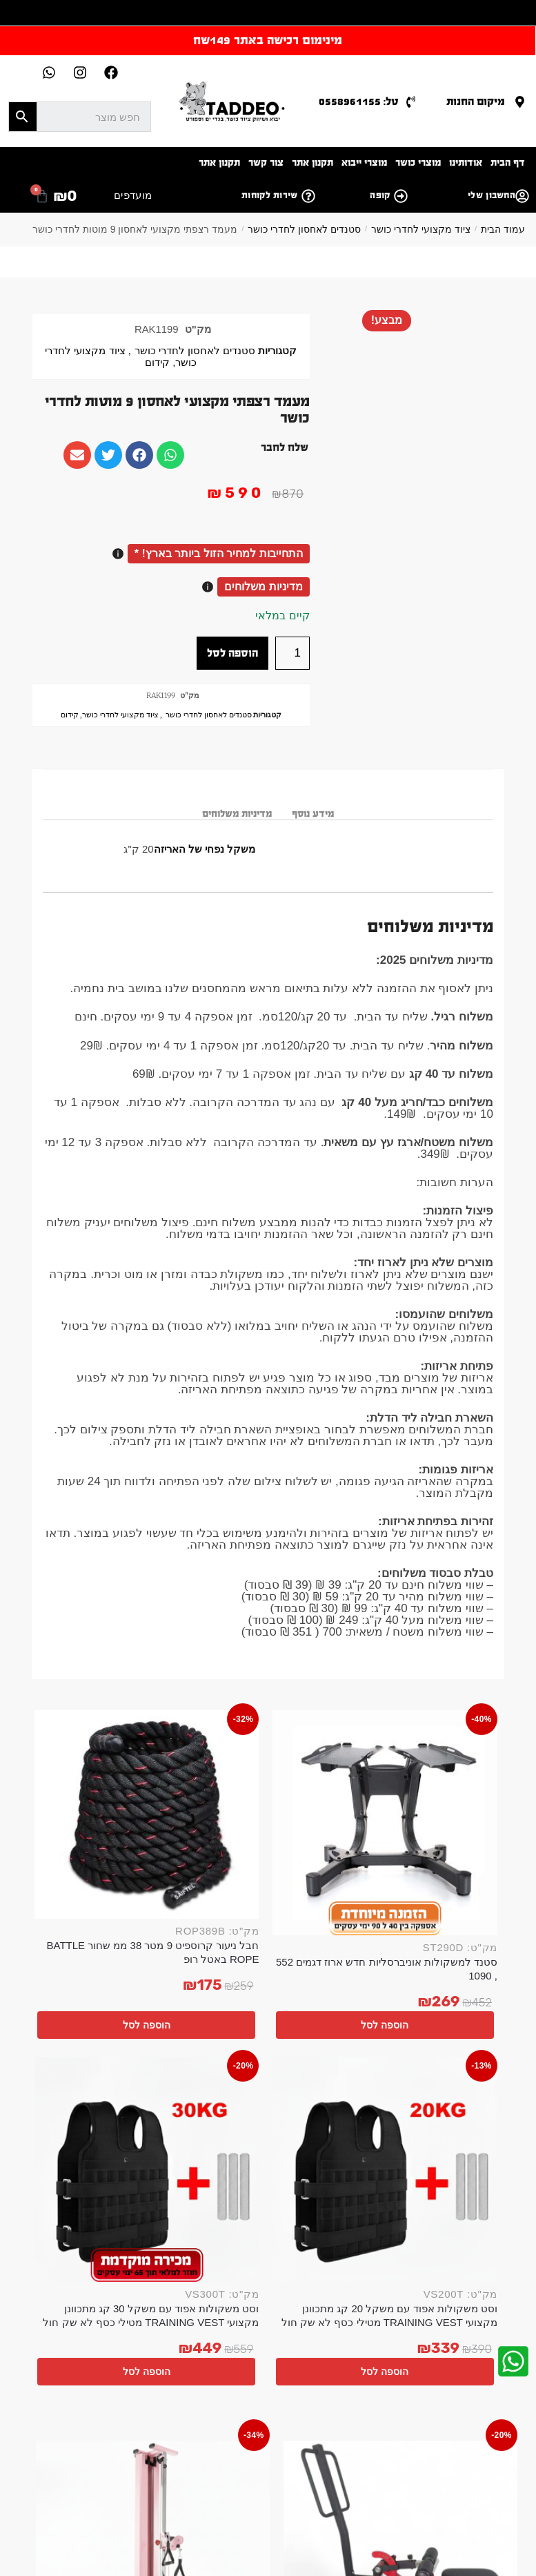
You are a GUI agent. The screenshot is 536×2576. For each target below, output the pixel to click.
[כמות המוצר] (292, 653)
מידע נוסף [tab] (313, 814)
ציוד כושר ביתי (200, 2446)
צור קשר (266, 162)
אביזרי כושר (304, 2446)
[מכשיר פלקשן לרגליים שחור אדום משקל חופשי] (461, 2055)
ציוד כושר (255, 2446)
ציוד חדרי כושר (243, 2489)
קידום (157, 362)
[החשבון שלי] (522, 196)
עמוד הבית (503, 229)
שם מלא (187, 2303)
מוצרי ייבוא (364, 162)
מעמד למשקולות (346, 2475)
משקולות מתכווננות (346, 2460)
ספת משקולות (278, 2475)
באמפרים (127, 2460)
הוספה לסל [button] (443, 1926)
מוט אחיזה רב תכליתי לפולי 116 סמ (81, 2146)
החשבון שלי (491, 195)
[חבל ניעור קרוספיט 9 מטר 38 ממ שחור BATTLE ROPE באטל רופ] (322, 1760)
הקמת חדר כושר (450, 2446)
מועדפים (133, 195)
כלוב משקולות (449, 2489)
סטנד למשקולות (87, 2475)
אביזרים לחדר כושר (372, 2446)
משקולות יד (76, 2446)
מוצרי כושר (418, 162)
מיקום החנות (475, 101)
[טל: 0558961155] (411, 102)
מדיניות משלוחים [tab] (237, 814)
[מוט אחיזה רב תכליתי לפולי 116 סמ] (82, 2055)
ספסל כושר (409, 2475)
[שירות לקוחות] (308, 196)
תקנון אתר (312, 162)
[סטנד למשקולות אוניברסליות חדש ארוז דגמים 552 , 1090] (443, 1764)
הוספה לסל (232, 652)
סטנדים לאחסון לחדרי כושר (304, 229)
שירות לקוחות (269, 195)
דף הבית (507, 162)
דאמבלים (83, 2460)
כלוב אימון (221, 2475)
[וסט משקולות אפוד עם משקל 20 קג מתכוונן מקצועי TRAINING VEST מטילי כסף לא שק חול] (200, 1764)
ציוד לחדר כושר (269, 2460)
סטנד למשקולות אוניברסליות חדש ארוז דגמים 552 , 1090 (449, 1859)
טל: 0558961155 (359, 101)
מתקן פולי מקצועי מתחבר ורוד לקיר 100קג (335, 2146)
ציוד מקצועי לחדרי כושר (420, 229)
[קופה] (401, 196)
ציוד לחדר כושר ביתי (193, 2460)
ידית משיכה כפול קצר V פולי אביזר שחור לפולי (209, 2146)
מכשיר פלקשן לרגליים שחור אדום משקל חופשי (461, 2146)
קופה (380, 195)
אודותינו (465, 162)
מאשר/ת (177, 2393)
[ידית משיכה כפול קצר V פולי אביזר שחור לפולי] (208, 2055)
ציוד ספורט (392, 2489)
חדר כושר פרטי (136, 2446)
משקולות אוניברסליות (435, 2460)
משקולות (298, 2489)
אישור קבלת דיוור (168, 2383)
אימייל (193, 2343)
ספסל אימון (461, 2475)
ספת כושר (343, 2489)
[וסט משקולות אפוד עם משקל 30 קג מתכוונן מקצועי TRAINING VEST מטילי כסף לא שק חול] (78, 1764)
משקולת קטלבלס (159, 2475)
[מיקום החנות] (520, 102)
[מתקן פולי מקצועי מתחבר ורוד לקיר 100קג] (335, 2055)
